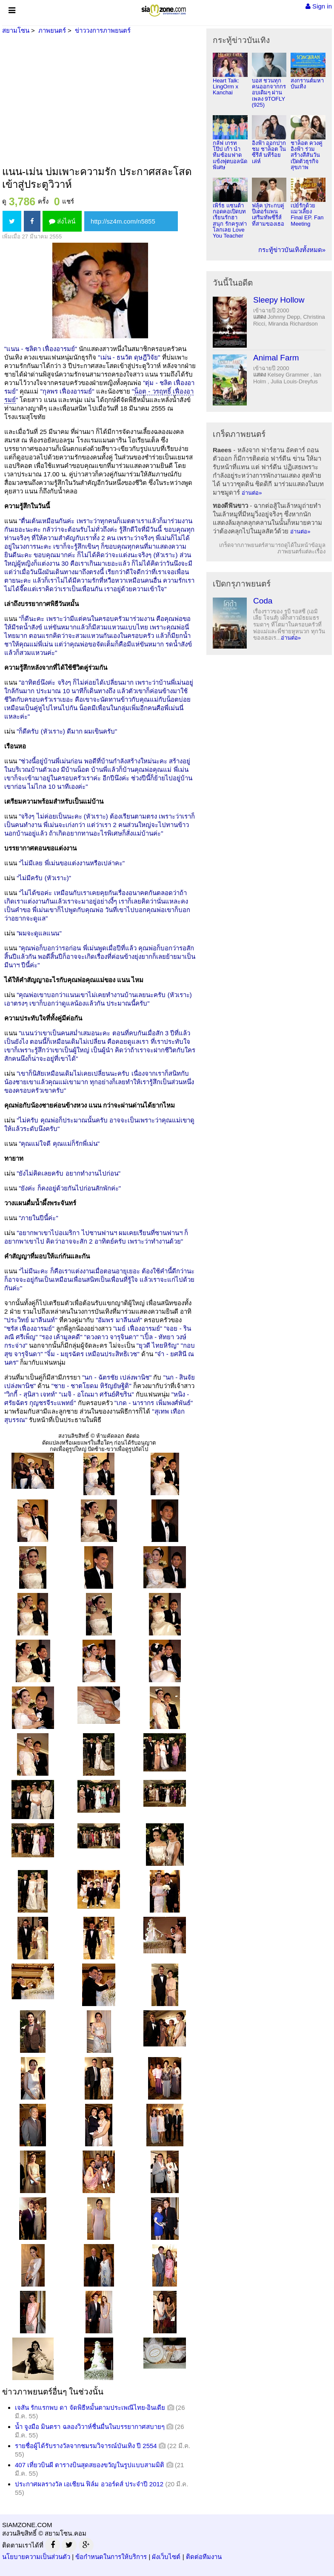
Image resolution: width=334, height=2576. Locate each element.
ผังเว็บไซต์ (166, 2556)
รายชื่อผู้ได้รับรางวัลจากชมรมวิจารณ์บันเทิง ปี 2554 (86, 2445)
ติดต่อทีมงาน (204, 2556)
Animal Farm (276, 357)
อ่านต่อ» (252, 493)
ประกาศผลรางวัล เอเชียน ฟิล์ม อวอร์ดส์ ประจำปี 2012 (89, 2484)
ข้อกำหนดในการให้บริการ (111, 2556)
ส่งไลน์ (62, 221)
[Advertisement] (99, 100)
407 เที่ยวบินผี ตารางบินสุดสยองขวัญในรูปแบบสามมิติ (89, 2464)
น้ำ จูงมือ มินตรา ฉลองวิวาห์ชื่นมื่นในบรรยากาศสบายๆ (90, 2426)
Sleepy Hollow (278, 299)
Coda (262, 600)
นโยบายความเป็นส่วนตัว (36, 2556)
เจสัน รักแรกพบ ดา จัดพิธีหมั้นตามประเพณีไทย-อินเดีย (90, 2407)
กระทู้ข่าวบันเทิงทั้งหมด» (291, 249)
